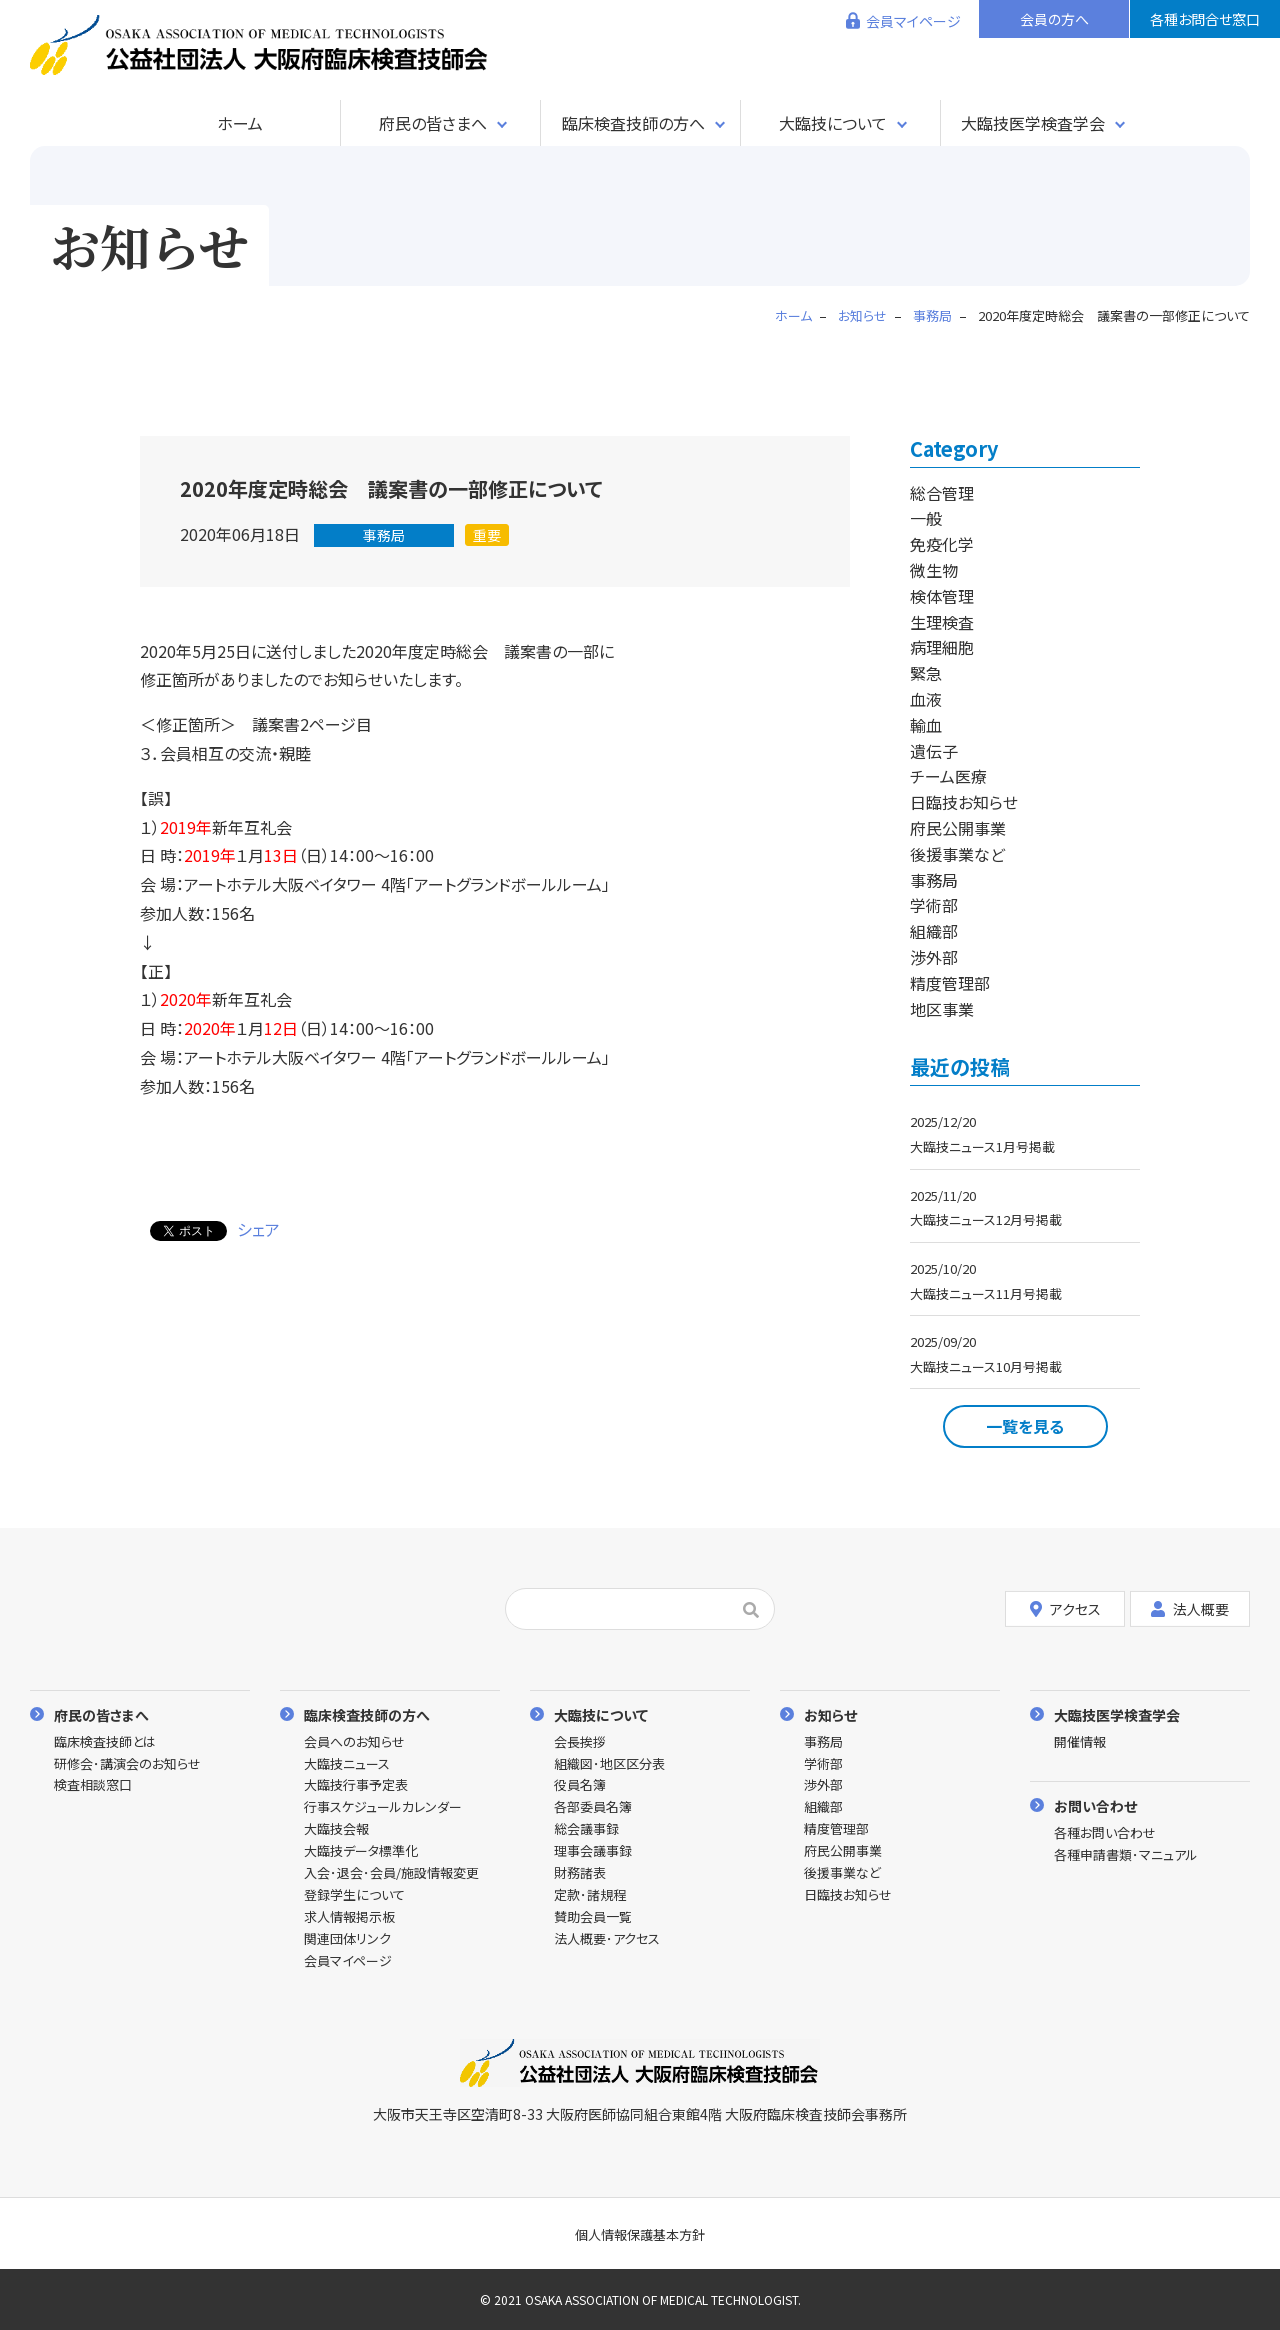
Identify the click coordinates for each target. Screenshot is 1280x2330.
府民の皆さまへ (433, 123)
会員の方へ (1054, 19)
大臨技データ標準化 (361, 1851)
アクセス (1065, 1608)
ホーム (240, 123)
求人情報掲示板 (349, 1917)
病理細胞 (942, 647)
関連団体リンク (347, 1939)
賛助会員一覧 (593, 1917)
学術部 (934, 905)
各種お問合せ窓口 (1205, 19)
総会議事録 (586, 1829)
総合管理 (942, 493)
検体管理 (942, 596)
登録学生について (354, 1895)
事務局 (384, 535)
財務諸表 (580, 1873)
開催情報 (1080, 1742)
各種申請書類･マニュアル (1126, 1855)
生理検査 (942, 622)
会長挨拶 (580, 1742)
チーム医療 (948, 776)
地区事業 (942, 1009)
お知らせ (830, 1714)
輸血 (926, 725)
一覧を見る (1025, 1426)
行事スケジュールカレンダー (383, 1807)
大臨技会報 (336, 1829)
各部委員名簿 (593, 1807)
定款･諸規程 (590, 1895)
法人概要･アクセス (607, 1939)
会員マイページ (913, 21)
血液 (926, 699)
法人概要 (1190, 1608)
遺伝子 (934, 751)
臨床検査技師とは (105, 1742)
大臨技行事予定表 (356, 1785)
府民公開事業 (958, 828)
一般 (926, 518)
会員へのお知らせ (354, 1742)
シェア (258, 1229)
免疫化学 (942, 544)
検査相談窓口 (93, 1785)
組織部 (934, 931)
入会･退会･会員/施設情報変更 (391, 1873)
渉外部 (934, 957)
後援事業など (957, 854)
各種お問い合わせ (1105, 1833)
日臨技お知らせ (964, 802)
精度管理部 (950, 983)
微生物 (934, 570)
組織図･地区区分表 (609, 1764)
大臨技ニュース (347, 1764)
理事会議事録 (593, 1851)
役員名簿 (580, 1785)
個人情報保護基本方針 (640, 2234)
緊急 (926, 673)
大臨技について (833, 123)
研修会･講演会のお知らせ (127, 1764)
